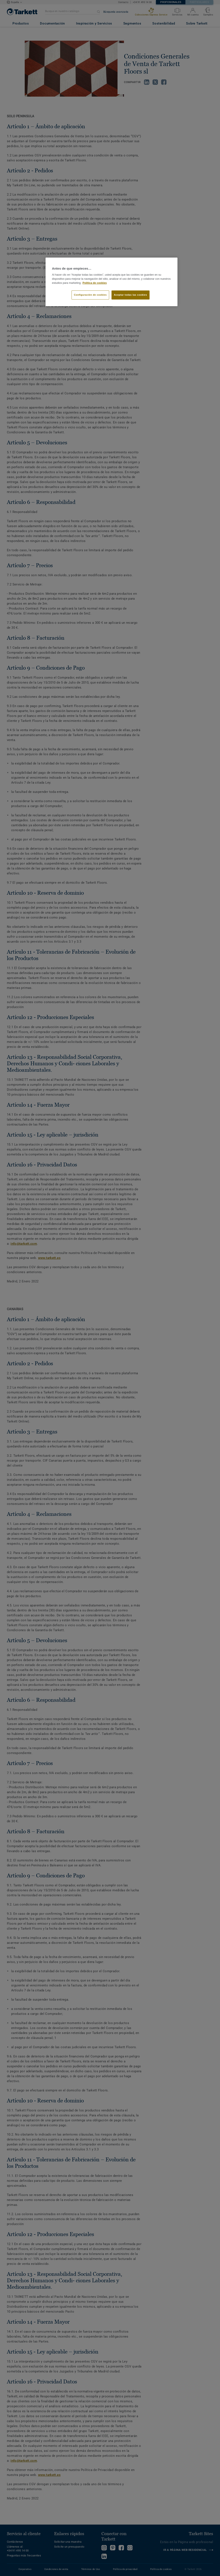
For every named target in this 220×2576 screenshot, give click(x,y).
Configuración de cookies (90, 294)
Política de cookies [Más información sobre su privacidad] (94, 282)
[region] (111, 282)
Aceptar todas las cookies (130, 294)
